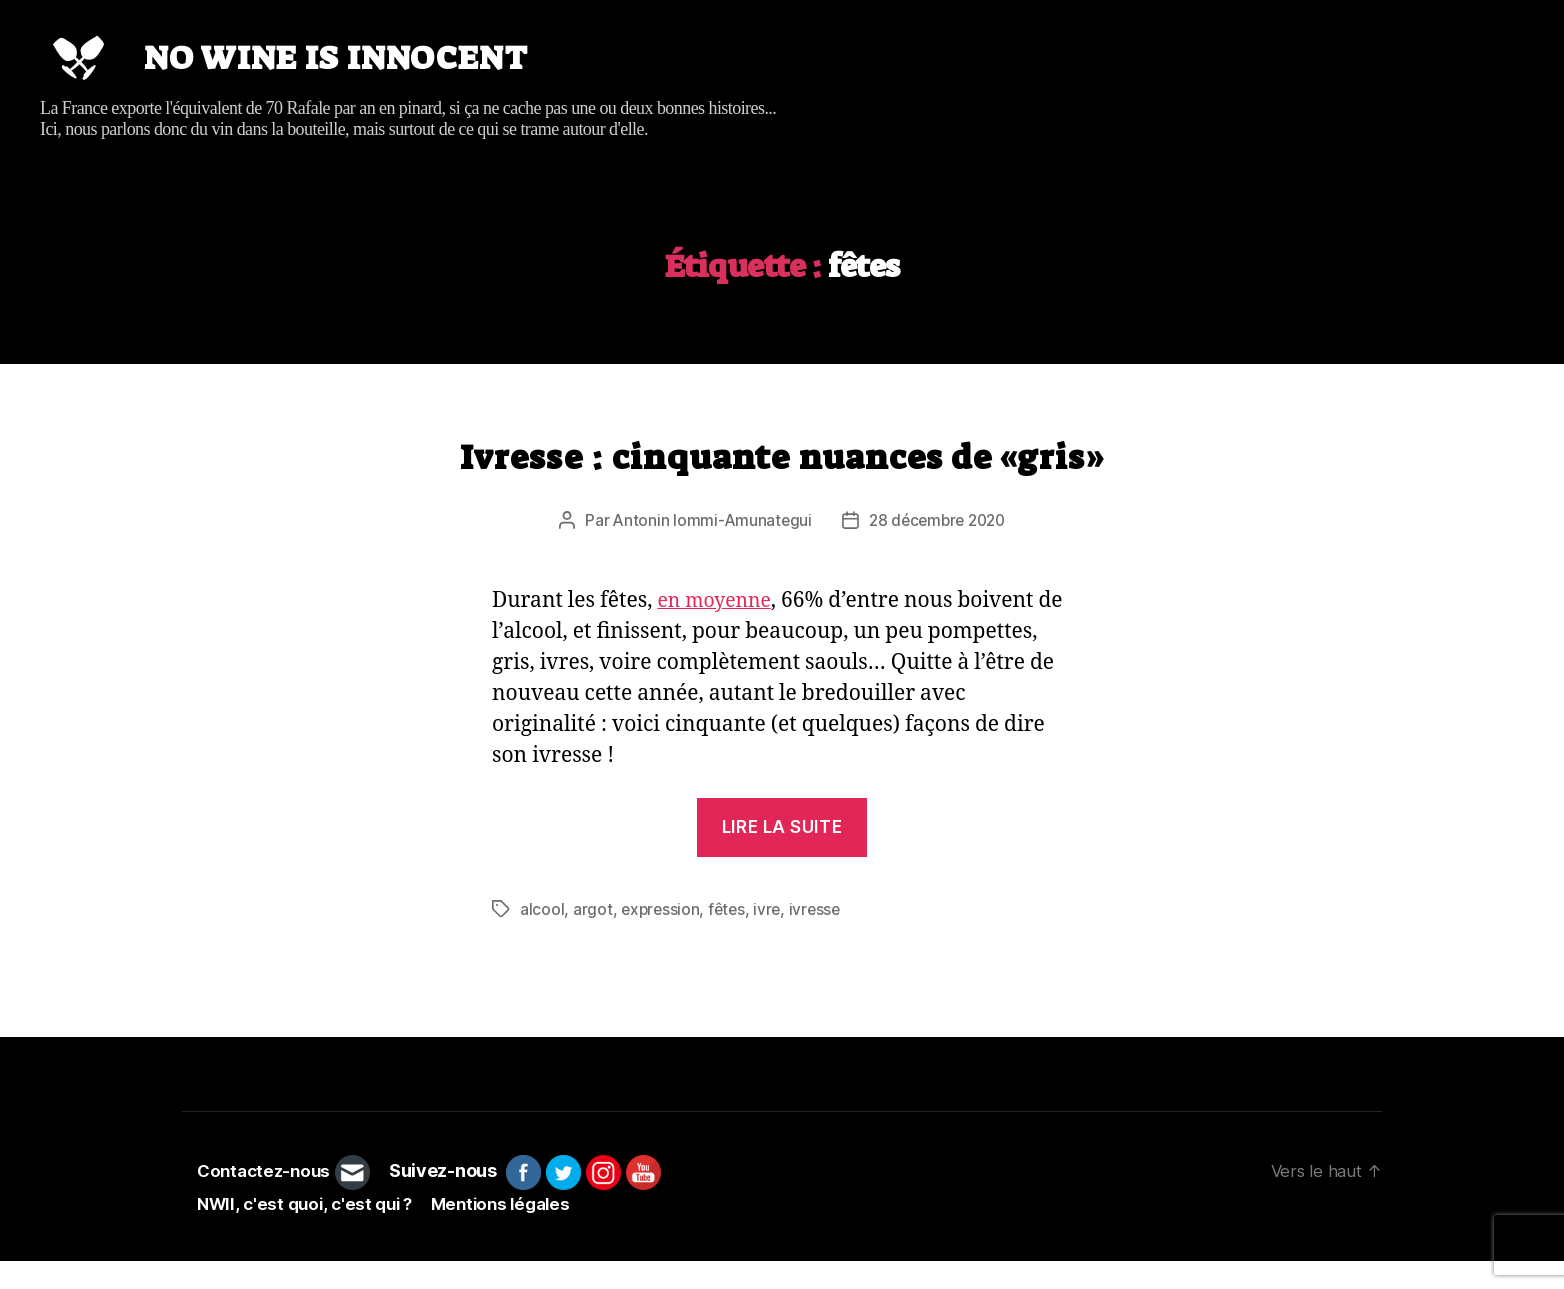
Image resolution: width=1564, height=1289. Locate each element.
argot (593, 938)
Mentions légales (514, 1232)
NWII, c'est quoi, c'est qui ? (309, 1232)
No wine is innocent (376, 73)
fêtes (730, 938)
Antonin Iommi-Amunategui (708, 549)
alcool (542, 938)
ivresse (820, 938)
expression (661, 938)
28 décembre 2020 (938, 549)
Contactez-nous (267, 1200)
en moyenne (718, 629)
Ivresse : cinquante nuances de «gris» (782, 486)
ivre (772, 938)
